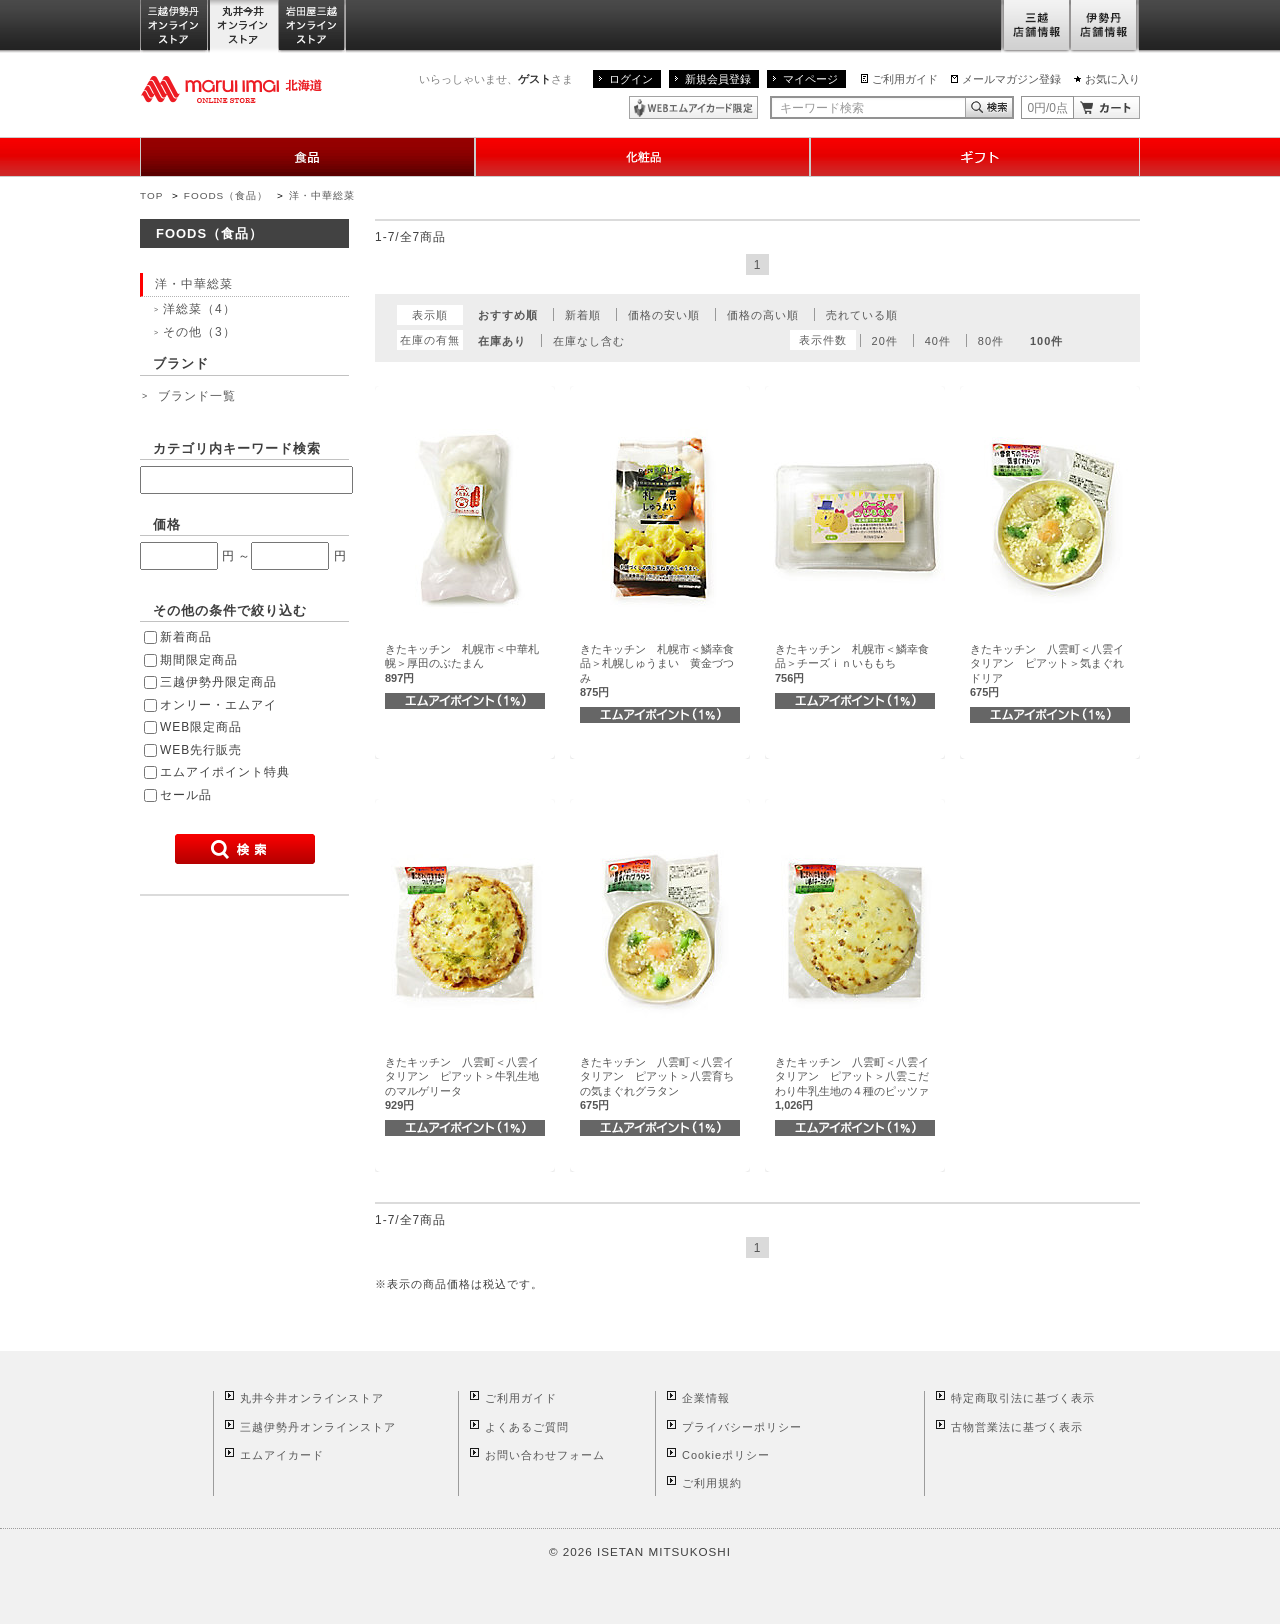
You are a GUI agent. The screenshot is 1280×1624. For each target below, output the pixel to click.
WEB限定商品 (201, 727)
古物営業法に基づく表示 (1017, 1427)
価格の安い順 (664, 315)
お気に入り (1112, 79)
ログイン (631, 79)
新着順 (583, 315)
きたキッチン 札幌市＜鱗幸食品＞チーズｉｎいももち (852, 663)
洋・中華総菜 (322, 195)
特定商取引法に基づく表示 (1023, 1398)
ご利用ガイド (905, 79)
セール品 (186, 795)
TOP (151, 195)
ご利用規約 (712, 1483)
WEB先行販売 (201, 750)
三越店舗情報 (1035, 26)
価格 (167, 524)
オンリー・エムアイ (218, 705)
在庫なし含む (589, 341)
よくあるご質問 (527, 1427)
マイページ (810, 79)
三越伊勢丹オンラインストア (175, 26)
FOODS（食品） (226, 195)
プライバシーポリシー (742, 1427)
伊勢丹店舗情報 (1105, 26)
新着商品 (186, 637)
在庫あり (502, 341)
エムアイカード (282, 1455)
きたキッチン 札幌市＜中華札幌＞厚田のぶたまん (462, 663)
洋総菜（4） (199, 309)
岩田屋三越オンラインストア (312, 26)
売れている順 (862, 315)
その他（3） (199, 332)
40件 (938, 341)
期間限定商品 (199, 660)
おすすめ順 (508, 315)
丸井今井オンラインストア (244, 26)
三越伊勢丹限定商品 (218, 682)
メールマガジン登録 (1011, 79)
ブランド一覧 (197, 396)
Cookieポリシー (726, 1455)
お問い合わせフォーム (545, 1455)
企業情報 (706, 1398)
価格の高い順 (763, 315)
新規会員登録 (718, 79)
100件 (1046, 341)
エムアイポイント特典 (225, 772)
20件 (885, 341)
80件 (991, 341)
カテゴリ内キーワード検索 (237, 448)
